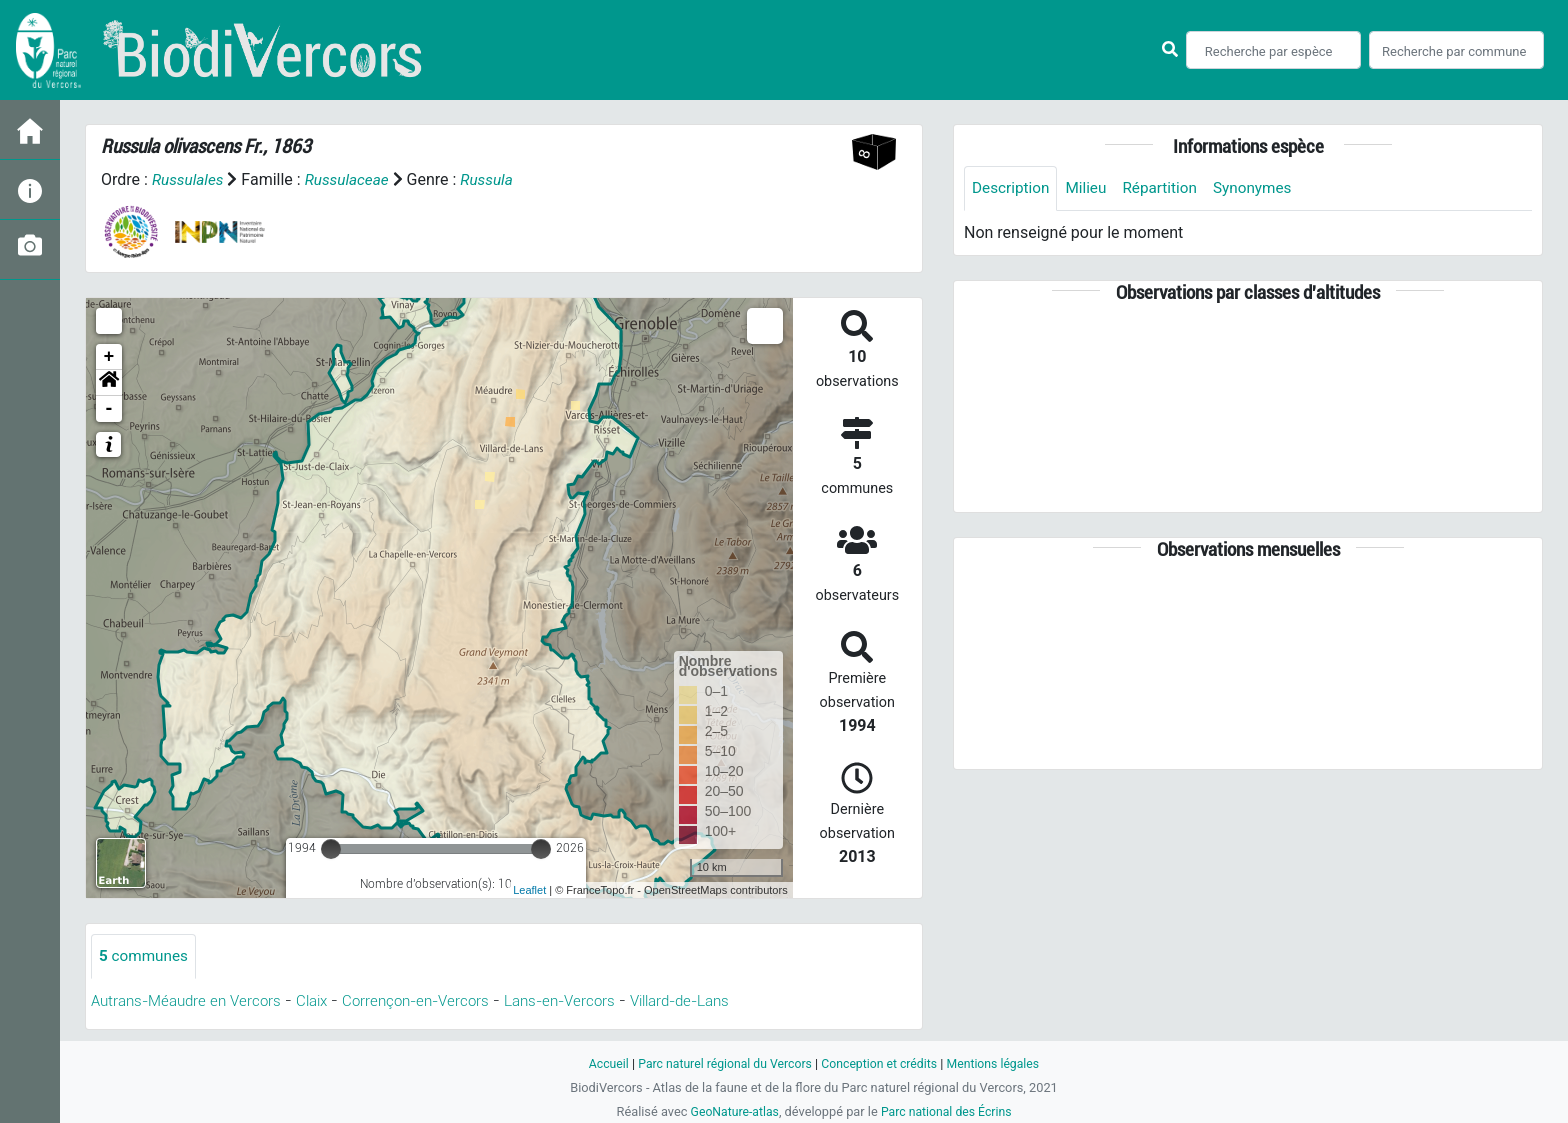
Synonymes (1263, 188)
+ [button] (109, 357)
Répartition (1167, 188)
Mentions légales (1000, 1063)
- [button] (109, 409)
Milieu (1090, 188)
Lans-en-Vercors (588, 1001)
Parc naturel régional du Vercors (721, 1063)
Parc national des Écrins (948, 1111)
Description (1012, 188)
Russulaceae (352, 179)
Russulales (189, 179)
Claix (325, 1001)
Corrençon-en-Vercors (436, 1001)
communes (145, 956)
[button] (109, 383)
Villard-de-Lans (718, 1001)
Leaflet (529, 890)
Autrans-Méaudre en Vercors (192, 1001)
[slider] (331, 849)
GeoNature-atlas (731, 1111)
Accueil (600, 1063)
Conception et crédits (881, 1063)
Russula (495, 179)
